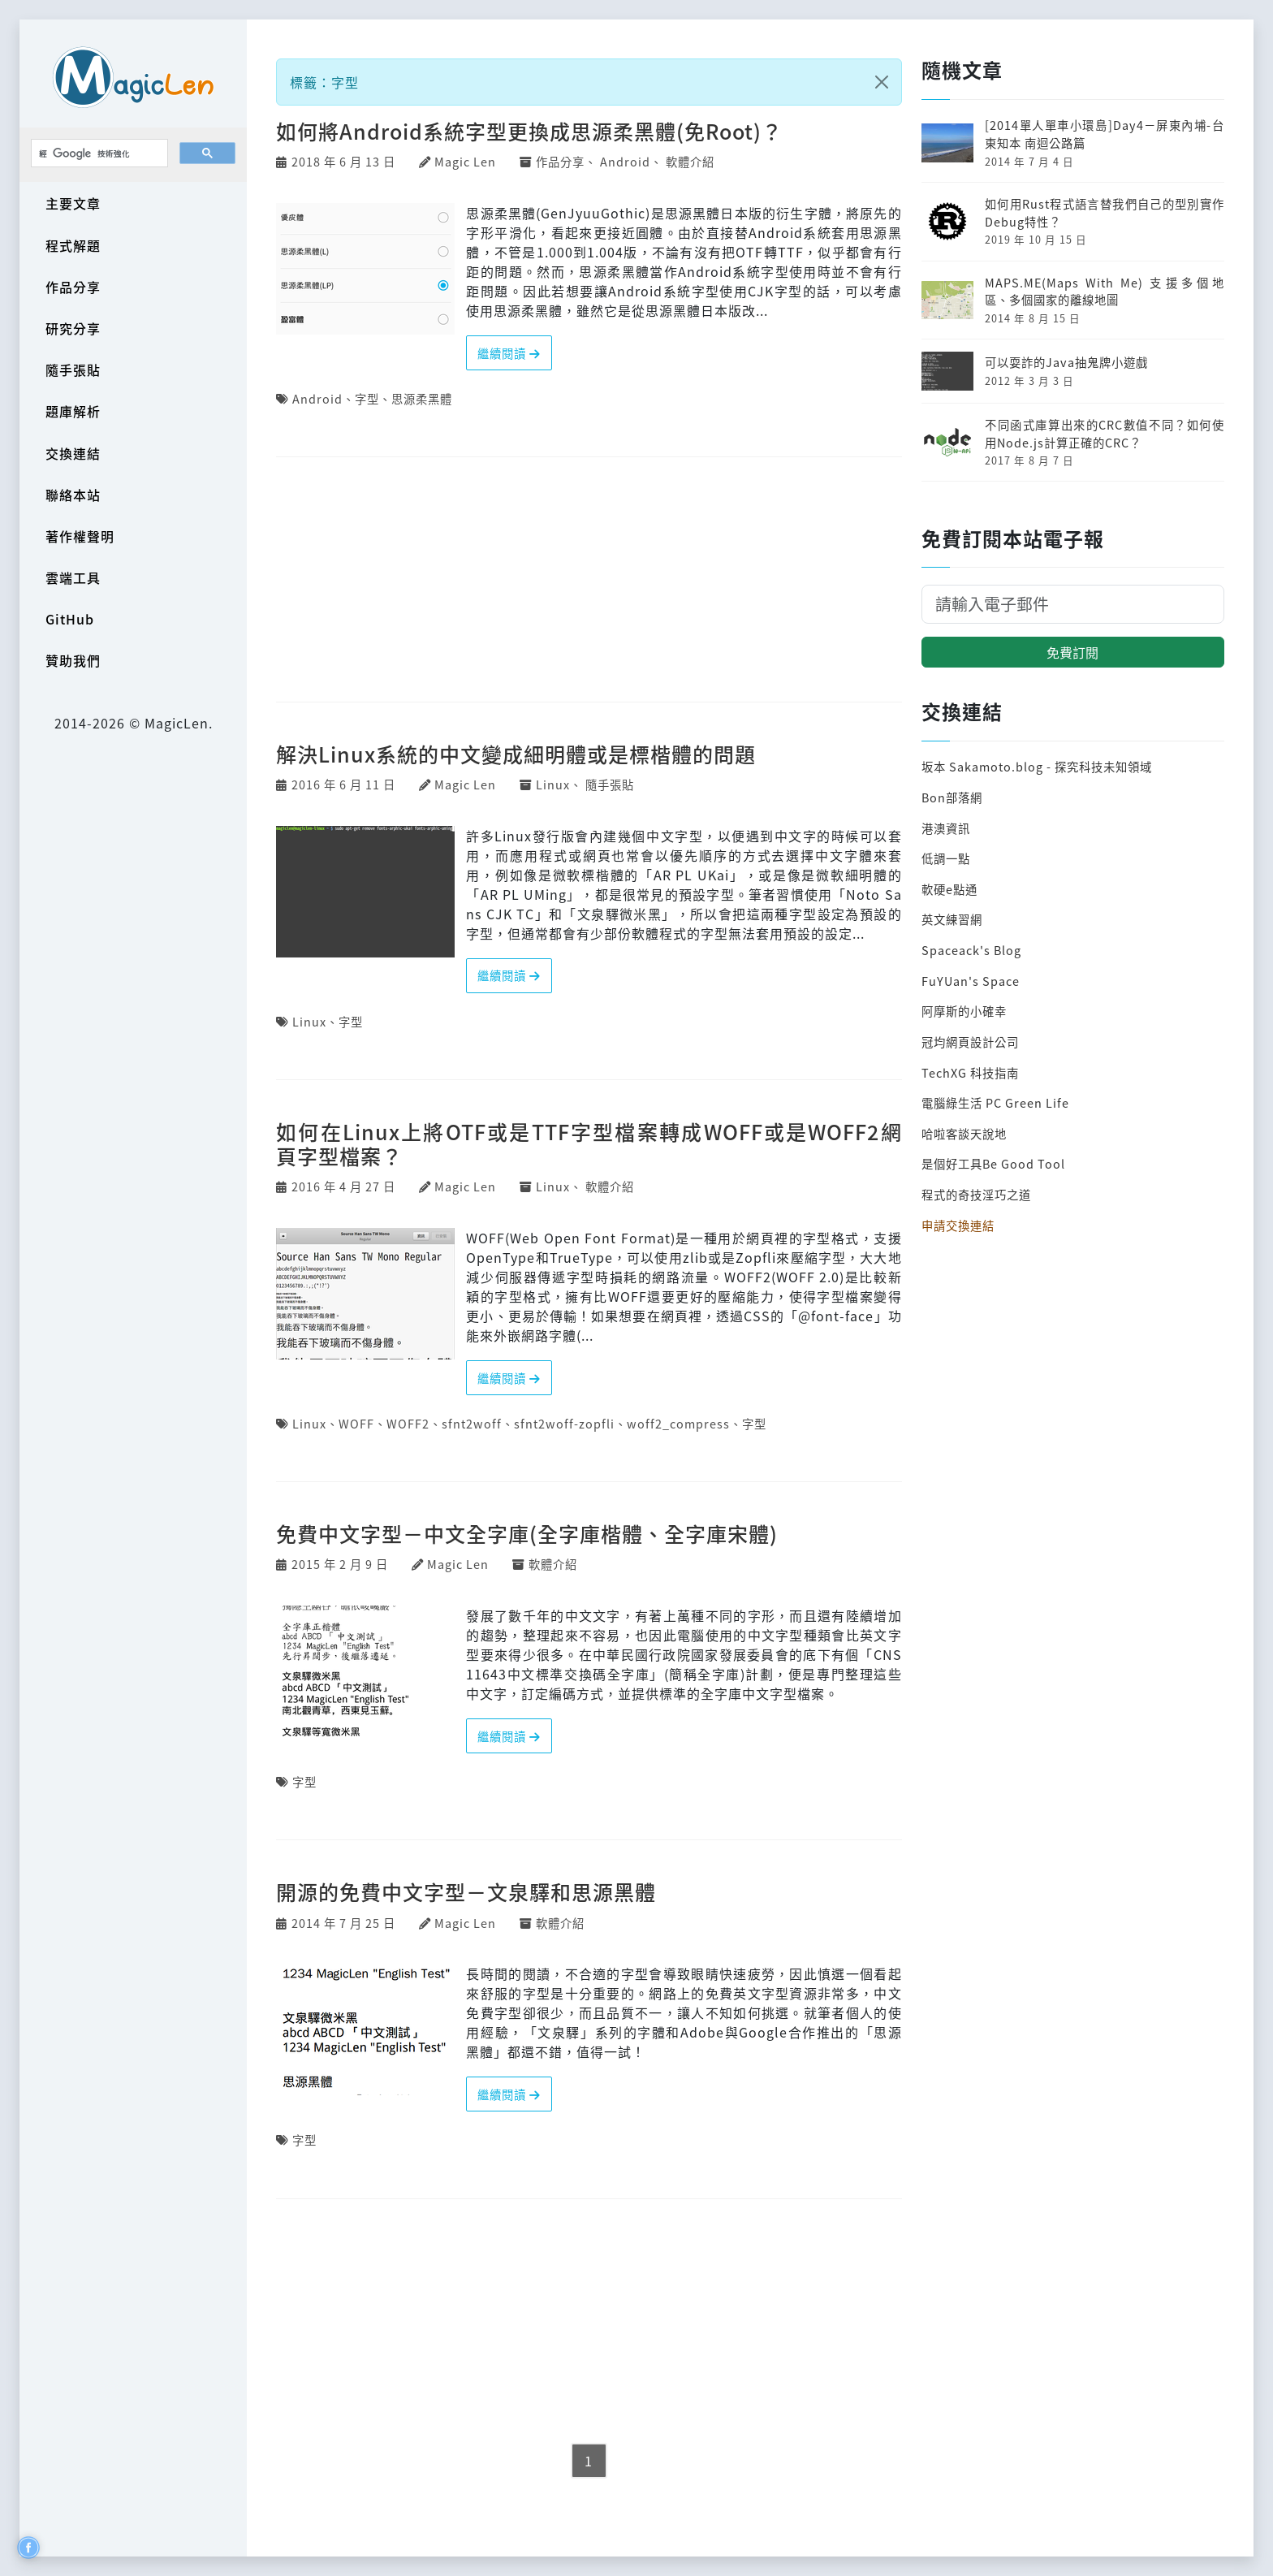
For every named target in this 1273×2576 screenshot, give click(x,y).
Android (625, 161)
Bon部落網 (951, 797)
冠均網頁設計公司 (970, 1041)
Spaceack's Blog (971, 949)
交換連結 (73, 453)
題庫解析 (73, 411)
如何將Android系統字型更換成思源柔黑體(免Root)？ (529, 130)
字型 (367, 398)
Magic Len (465, 161)
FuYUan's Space (970, 980)
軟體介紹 (690, 161)
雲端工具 (73, 577)
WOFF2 (407, 1423)
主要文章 (73, 203)
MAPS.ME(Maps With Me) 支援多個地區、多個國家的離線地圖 (1104, 291)
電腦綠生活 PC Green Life (995, 1102)
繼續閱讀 (509, 352)
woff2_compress (678, 1423)
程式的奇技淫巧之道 (976, 1194)
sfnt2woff (472, 1423)
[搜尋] (98, 153)
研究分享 (73, 328)
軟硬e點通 (949, 888)
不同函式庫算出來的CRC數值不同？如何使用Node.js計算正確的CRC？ (1104, 433)
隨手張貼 (73, 369)
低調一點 (945, 858)
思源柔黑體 (421, 398)
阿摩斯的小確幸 (964, 1010)
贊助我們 (73, 660)
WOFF (356, 1423)
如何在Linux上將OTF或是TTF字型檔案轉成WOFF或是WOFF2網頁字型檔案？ (589, 1143)
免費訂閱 (1072, 652)
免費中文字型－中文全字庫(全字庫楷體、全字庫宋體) (527, 1533)
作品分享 (73, 286)
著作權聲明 (79, 536)
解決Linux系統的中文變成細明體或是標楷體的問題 (516, 753)
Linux (553, 784)
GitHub (69, 619)
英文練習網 (951, 918)
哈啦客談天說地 (964, 1133)
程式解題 (73, 245)
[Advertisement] (589, 580)
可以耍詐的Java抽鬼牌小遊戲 (1066, 361)
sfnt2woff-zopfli (564, 1423)
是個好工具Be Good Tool (993, 1163)
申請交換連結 (958, 1225)
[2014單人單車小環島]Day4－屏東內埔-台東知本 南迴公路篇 (1104, 133)
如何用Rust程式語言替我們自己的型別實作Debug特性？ (1104, 212)
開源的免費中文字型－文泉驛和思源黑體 (466, 1891)
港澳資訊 (945, 827)
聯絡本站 (73, 494)
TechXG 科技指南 (970, 1072)
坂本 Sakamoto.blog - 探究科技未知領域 (1036, 766)
